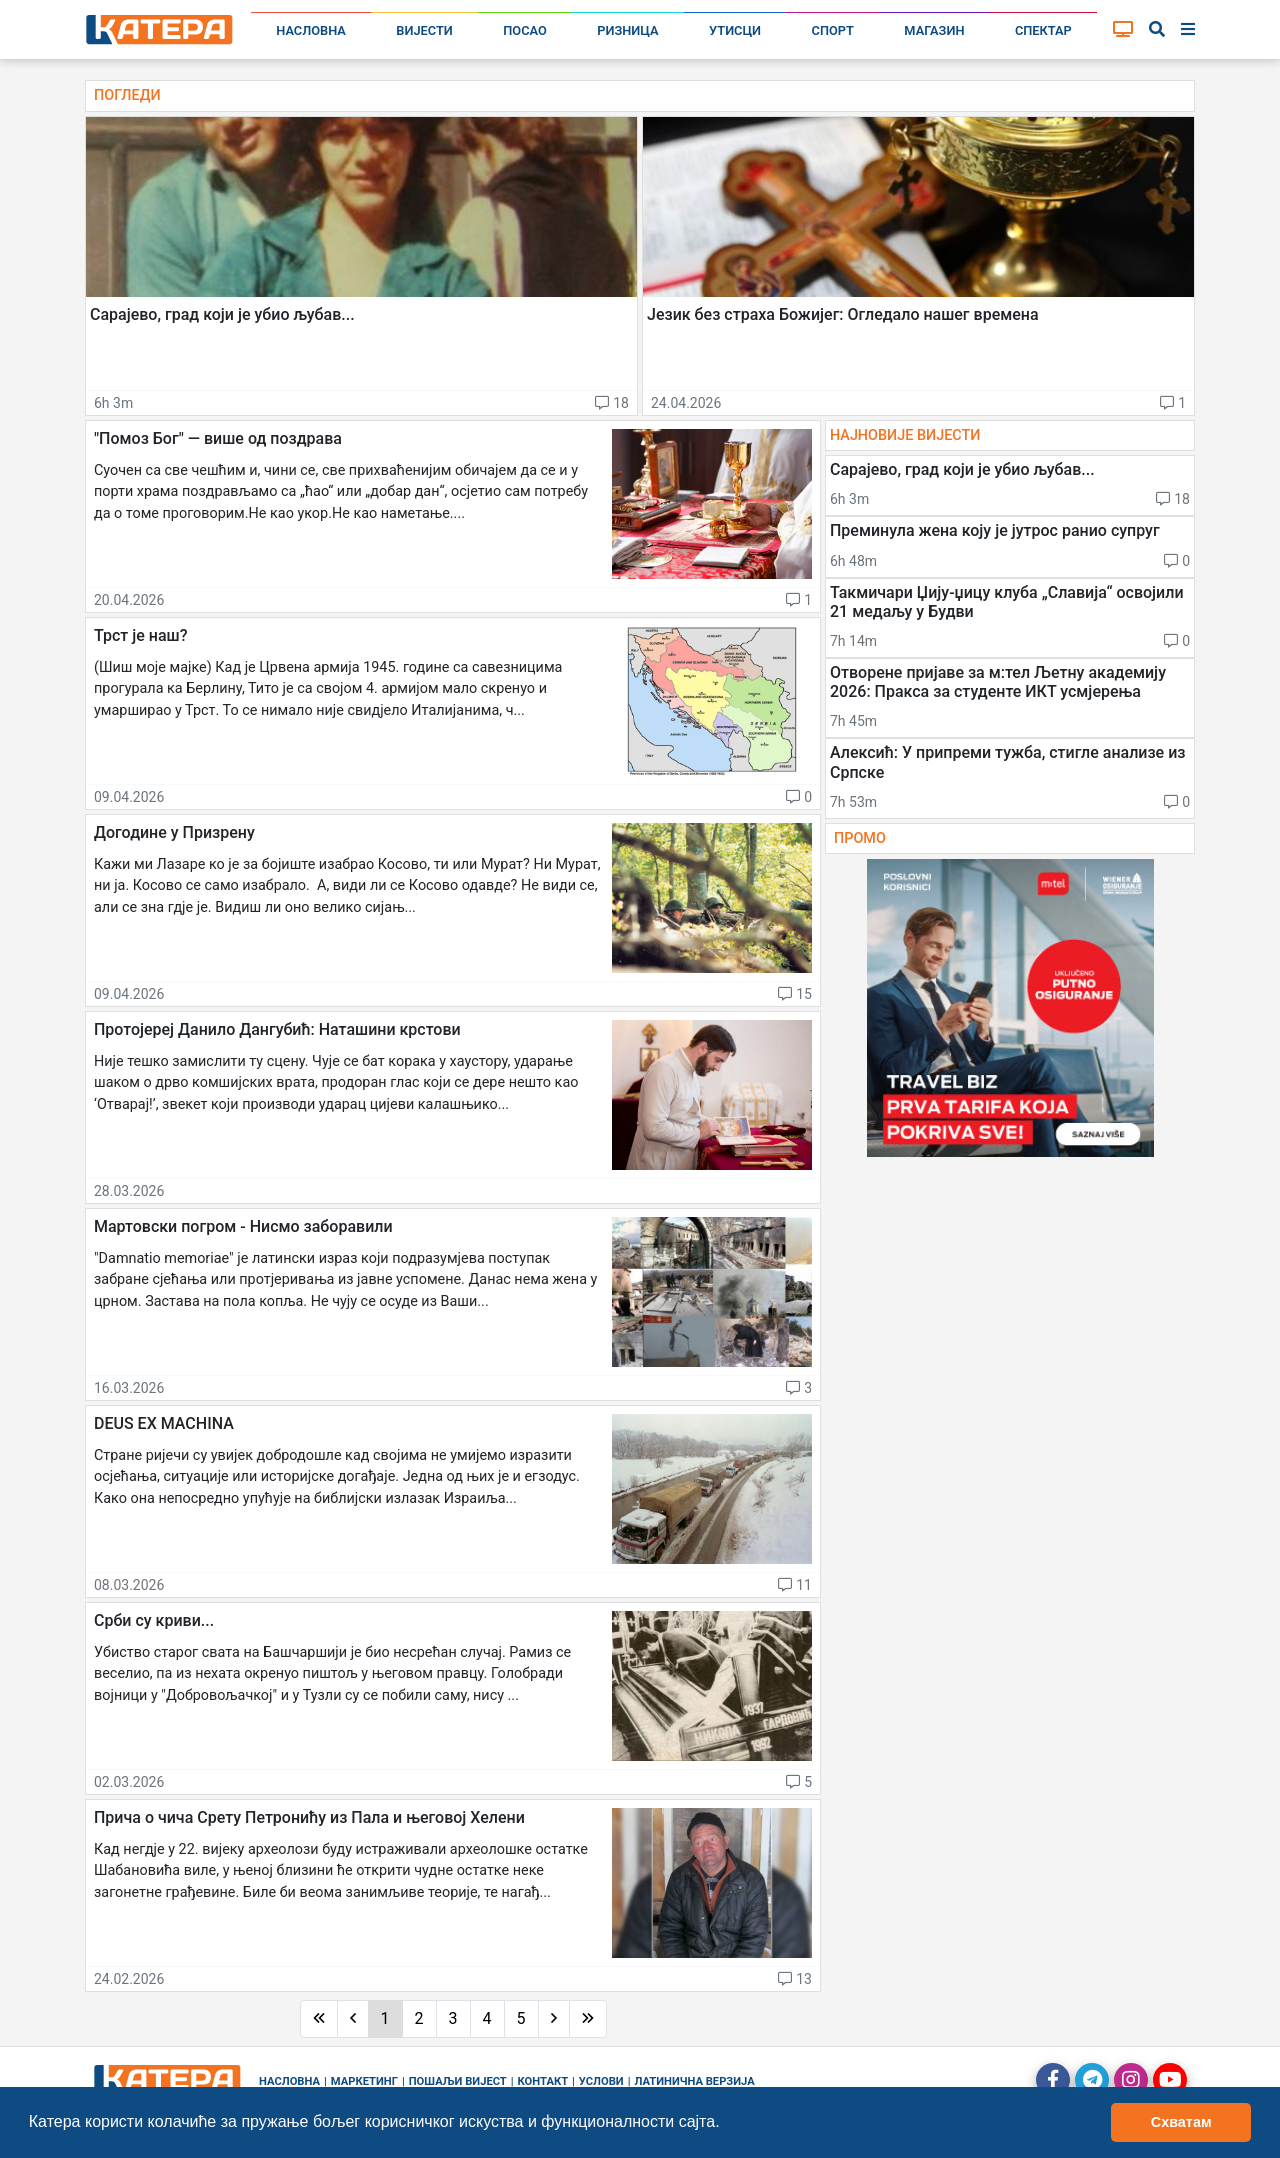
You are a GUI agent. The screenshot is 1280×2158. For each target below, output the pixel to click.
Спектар (1043, 30)
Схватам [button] (1181, 2122)
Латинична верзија (694, 2081)
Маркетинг (364, 2081)
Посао (525, 30)
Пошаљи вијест (458, 2081)
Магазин (934, 30)
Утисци (735, 30)
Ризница (627, 30)
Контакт (543, 2081)
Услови (601, 2081)
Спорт (833, 30)
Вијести (424, 30)
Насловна (311, 30)
